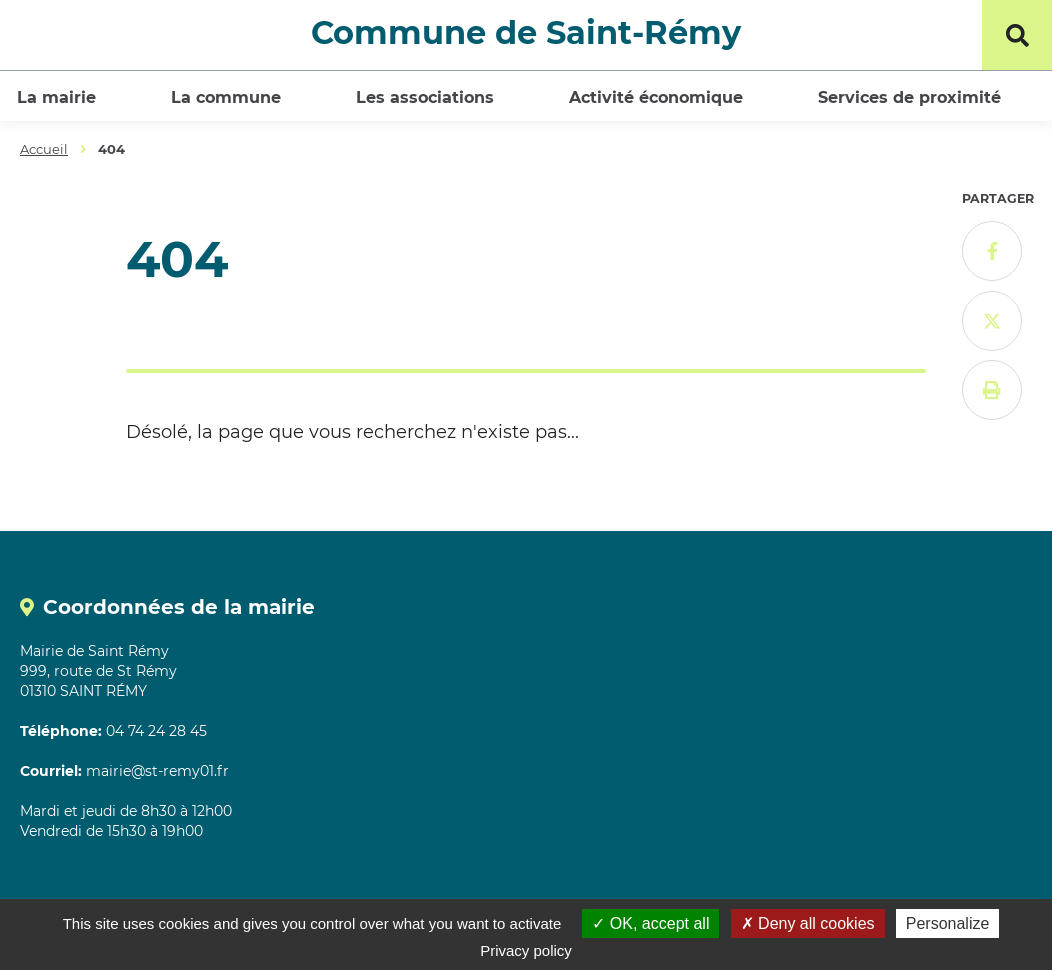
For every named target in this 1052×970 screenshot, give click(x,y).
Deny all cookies (808, 923)
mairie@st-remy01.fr (157, 771)
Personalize (948, 923)
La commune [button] (226, 97)
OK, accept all (650, 923)
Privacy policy (526, 950)
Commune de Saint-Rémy (526, 32)
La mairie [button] (56, 97)
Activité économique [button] (656, 97)
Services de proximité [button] (909, 97)
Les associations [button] (425, 97)
